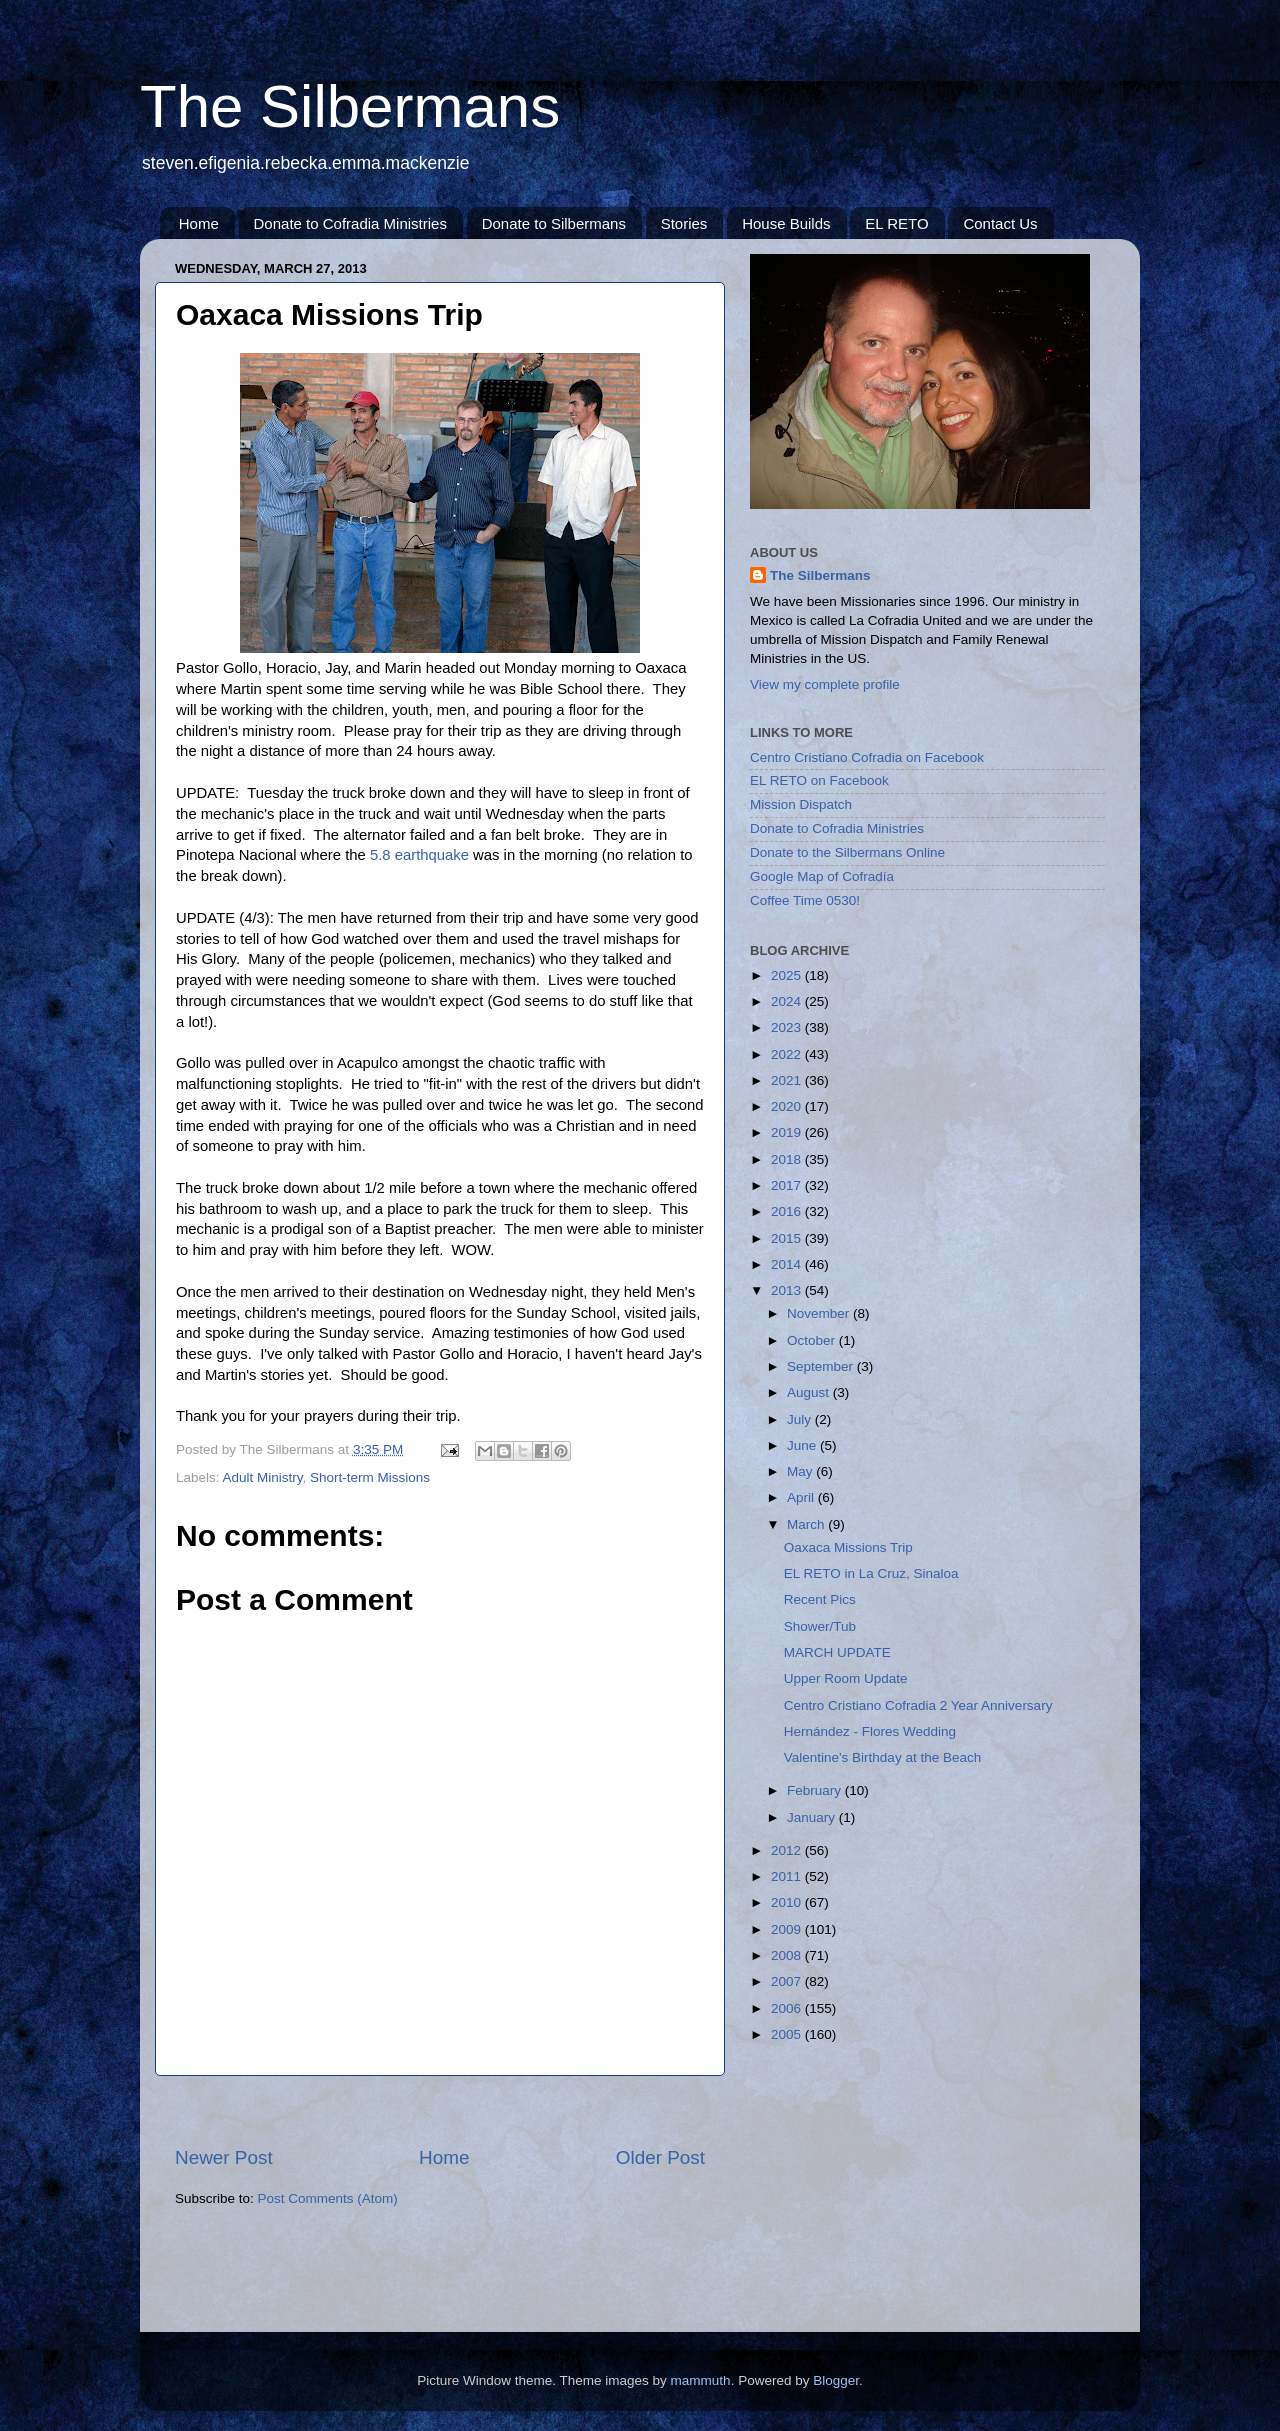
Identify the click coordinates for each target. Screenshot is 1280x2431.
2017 (788, 1185)
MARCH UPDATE (837, 1652)
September (822, 1366)
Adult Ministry (263, 1477)
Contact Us (1000, 223)
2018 (788, 1159)
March (807, 1524)
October (813, 1340)
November (820, 1313)
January (813, 1817)
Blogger (836, 2380)
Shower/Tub (820, 1626)
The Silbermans (350, 106)
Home (199, 223)
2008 (788, 1955)
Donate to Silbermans (554, 223)
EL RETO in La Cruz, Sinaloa (871, 1573)
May (801, 1471)
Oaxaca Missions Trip (848, 1547)
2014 (788, 1264)
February (816, 1790)
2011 (788, 1876)
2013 (788, 1290)
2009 (788, 1929)
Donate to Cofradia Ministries (350, 223)
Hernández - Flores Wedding (870, 1731)
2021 (788, 1080)
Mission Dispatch (801, 804)
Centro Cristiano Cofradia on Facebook (867, 757)
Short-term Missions (370, 1477)
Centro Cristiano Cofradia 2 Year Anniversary (918, 1705)
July (801, 1419)
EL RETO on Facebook (819, 780)
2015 (788, 1238)
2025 (788, 975)
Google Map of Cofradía (822, 876)
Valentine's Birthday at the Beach (882, 1757)
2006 (788, 2008)
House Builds (786, 223)
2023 (788, 1027)
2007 (788, 1981)
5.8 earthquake (419, 855)
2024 (788, 1001)
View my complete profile (825, 684)
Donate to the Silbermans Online (847, 852)
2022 (788, 1054)
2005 (788, 2034)
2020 (788, 1106)
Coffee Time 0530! (805, 900)
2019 (788, 1132)
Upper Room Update (846, 1678)
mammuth (701, 2380)
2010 (788, 1902)
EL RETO (896, 223)
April (802, 1497)
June (803, 1445)
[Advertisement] (440, 2110)
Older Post (660, 2157)
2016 (788, 1211)
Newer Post (224, 2157)
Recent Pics (820, 1599)
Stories (684, 223)
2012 (788, 1850)
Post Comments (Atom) (328, 2198)
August (810, 1392)
